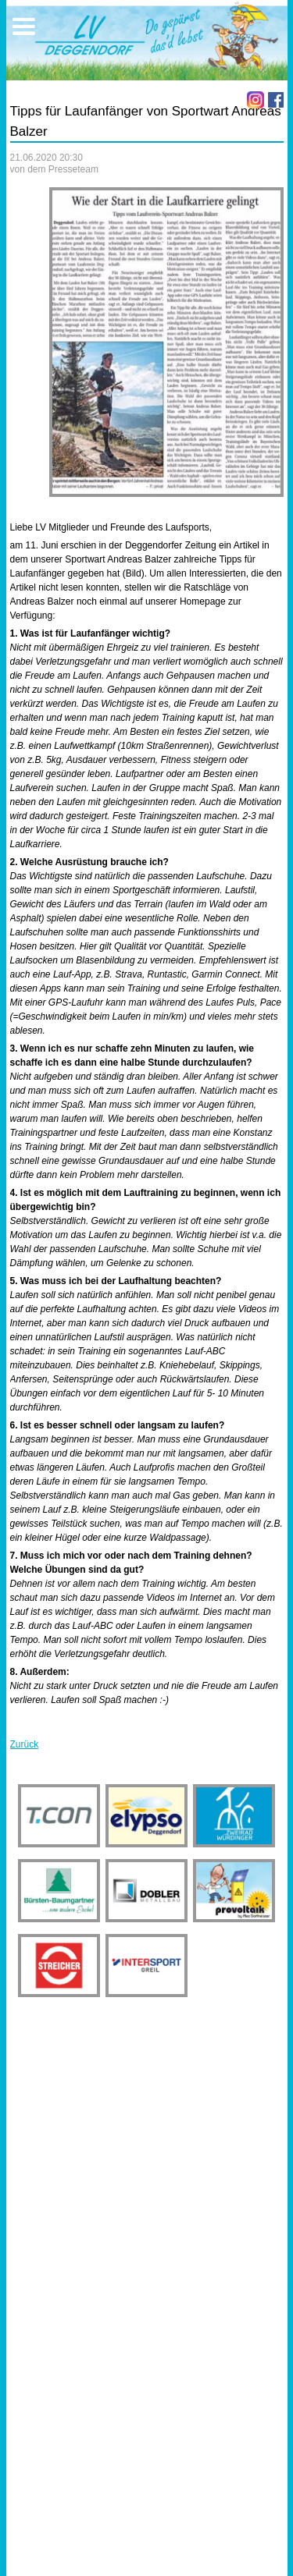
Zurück (24, 1744)
